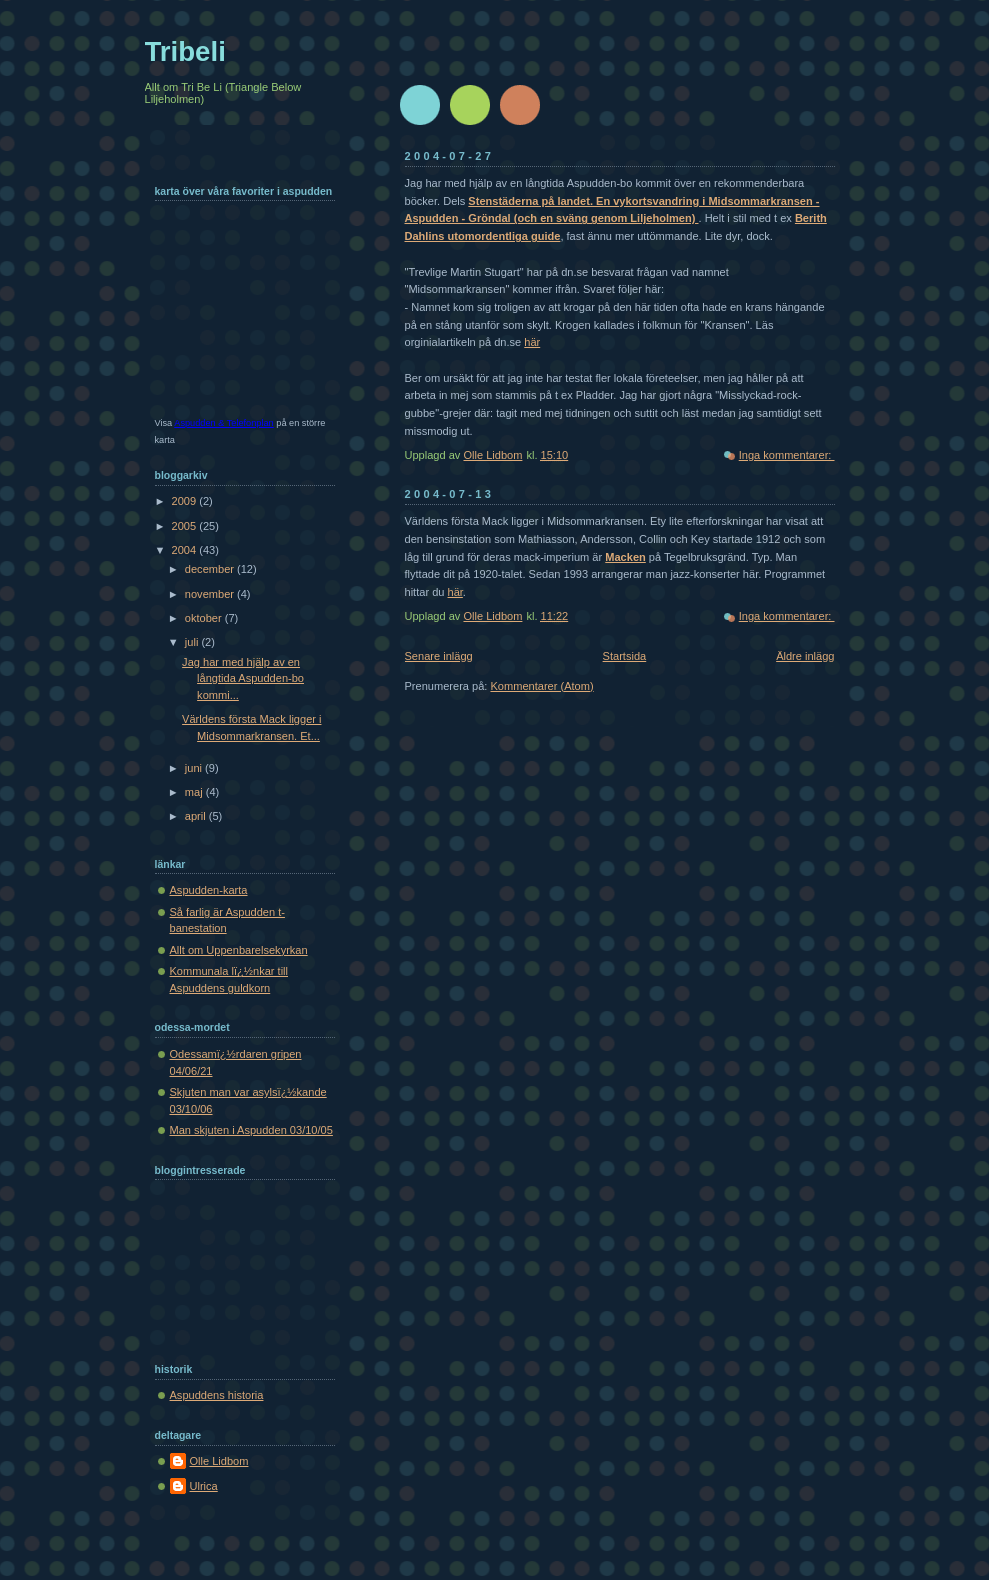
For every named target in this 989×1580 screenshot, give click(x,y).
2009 (186, 501)
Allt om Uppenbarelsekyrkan (239, 950)
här (532, 342)
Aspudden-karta (209, 890)
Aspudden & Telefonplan (223, 423)
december (211, 569)
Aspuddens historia (217, 1395)
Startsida (625, 656)
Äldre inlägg (805, 656)
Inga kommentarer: (787, 455)
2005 (186, 526)
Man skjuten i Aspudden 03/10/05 (251, 1130)
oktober (205, 618)
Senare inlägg (439, 656)
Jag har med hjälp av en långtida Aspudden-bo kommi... (243, 678)
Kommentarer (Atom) (541, 686)
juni (195, 768)
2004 (186, 550)
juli (193, 642)
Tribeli (185, 51)
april (197, 816)
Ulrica (204, 1486)
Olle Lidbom (219, 1461)
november (211, 594)
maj (195, 792)
